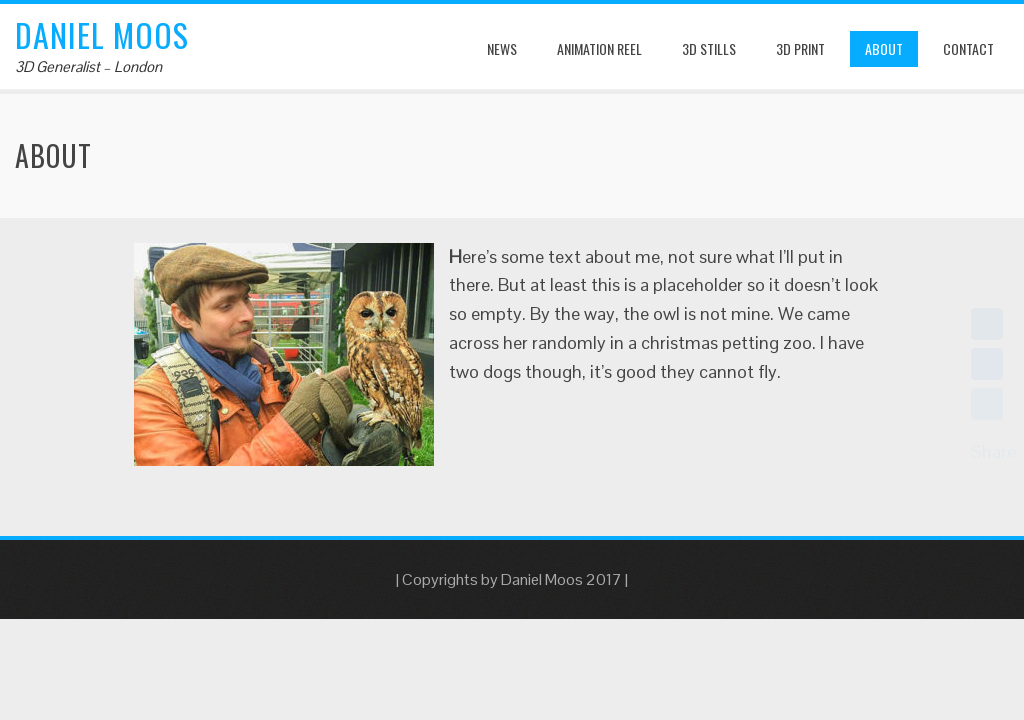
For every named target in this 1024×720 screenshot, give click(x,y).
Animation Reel (599, 48)
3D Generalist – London (88, 66)
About (884, 48)
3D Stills (709, 48)
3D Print (800, 48)
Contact (968, 48)
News (502, 48)
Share (993, 451)
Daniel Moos (102, 34)
